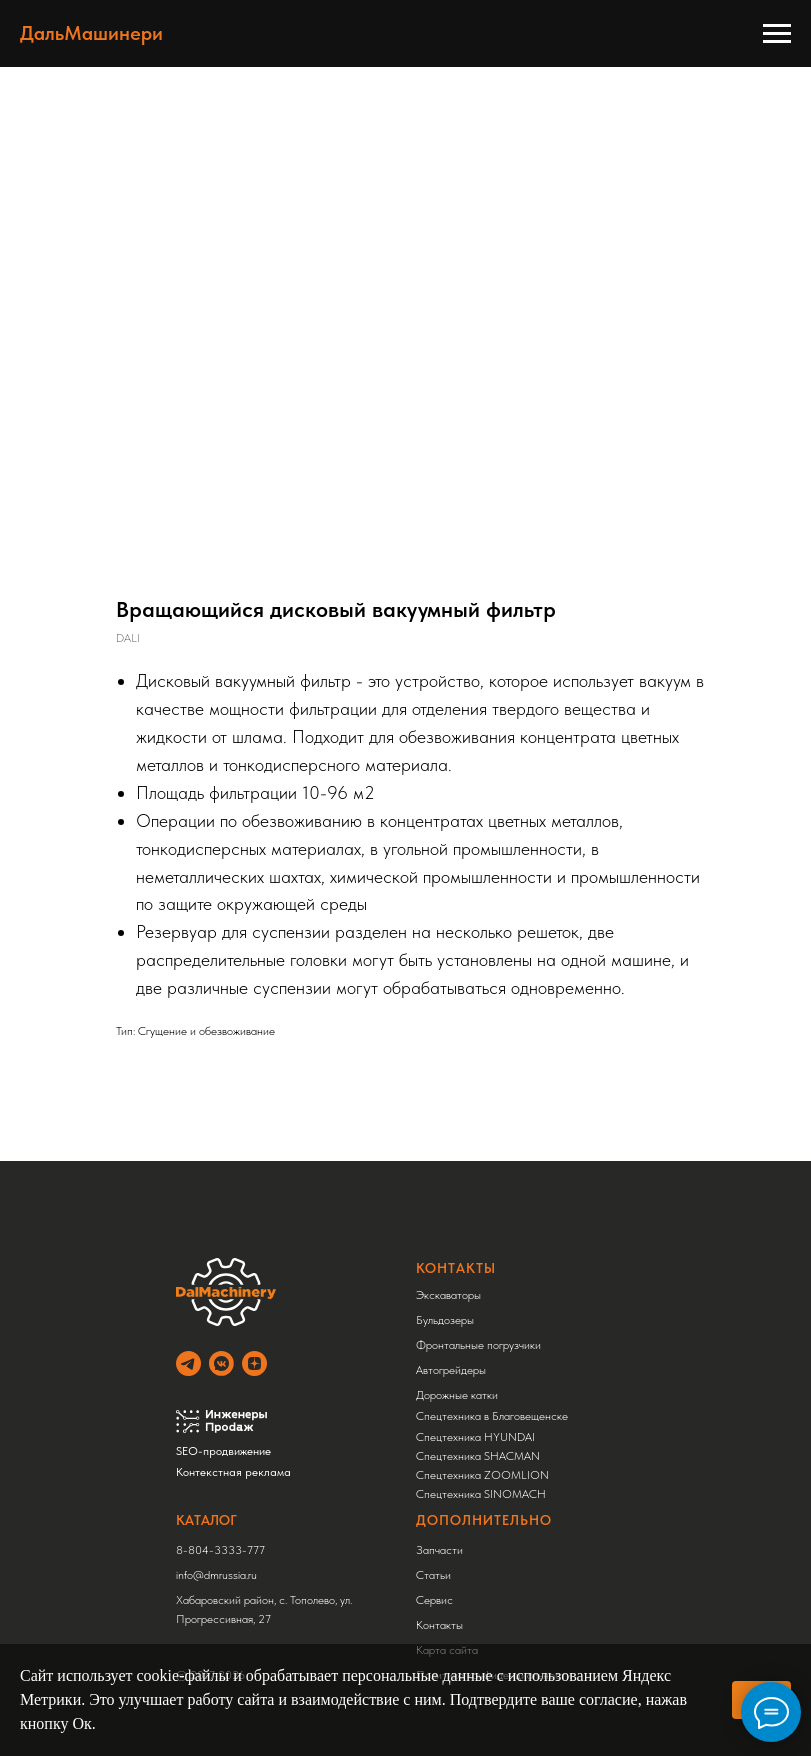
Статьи (433, 1575)
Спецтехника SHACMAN (478, 1456)
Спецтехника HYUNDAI (475, 1437)
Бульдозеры (445, 1320)
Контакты (439, 1625)
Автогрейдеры (451, 1370)
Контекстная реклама (233, 1472)
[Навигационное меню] (777, 34)
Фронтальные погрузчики (478, 1345)
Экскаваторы (448, 1295)
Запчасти (439, 1550)
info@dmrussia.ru (216, 1575)
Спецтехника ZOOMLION (482, 1475)
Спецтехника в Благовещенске (492, 1416)
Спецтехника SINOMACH (481, 1494)
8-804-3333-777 (220, 1550)
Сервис (434, 1600)
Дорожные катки (457, 1395)
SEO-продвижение (223, 1451)
